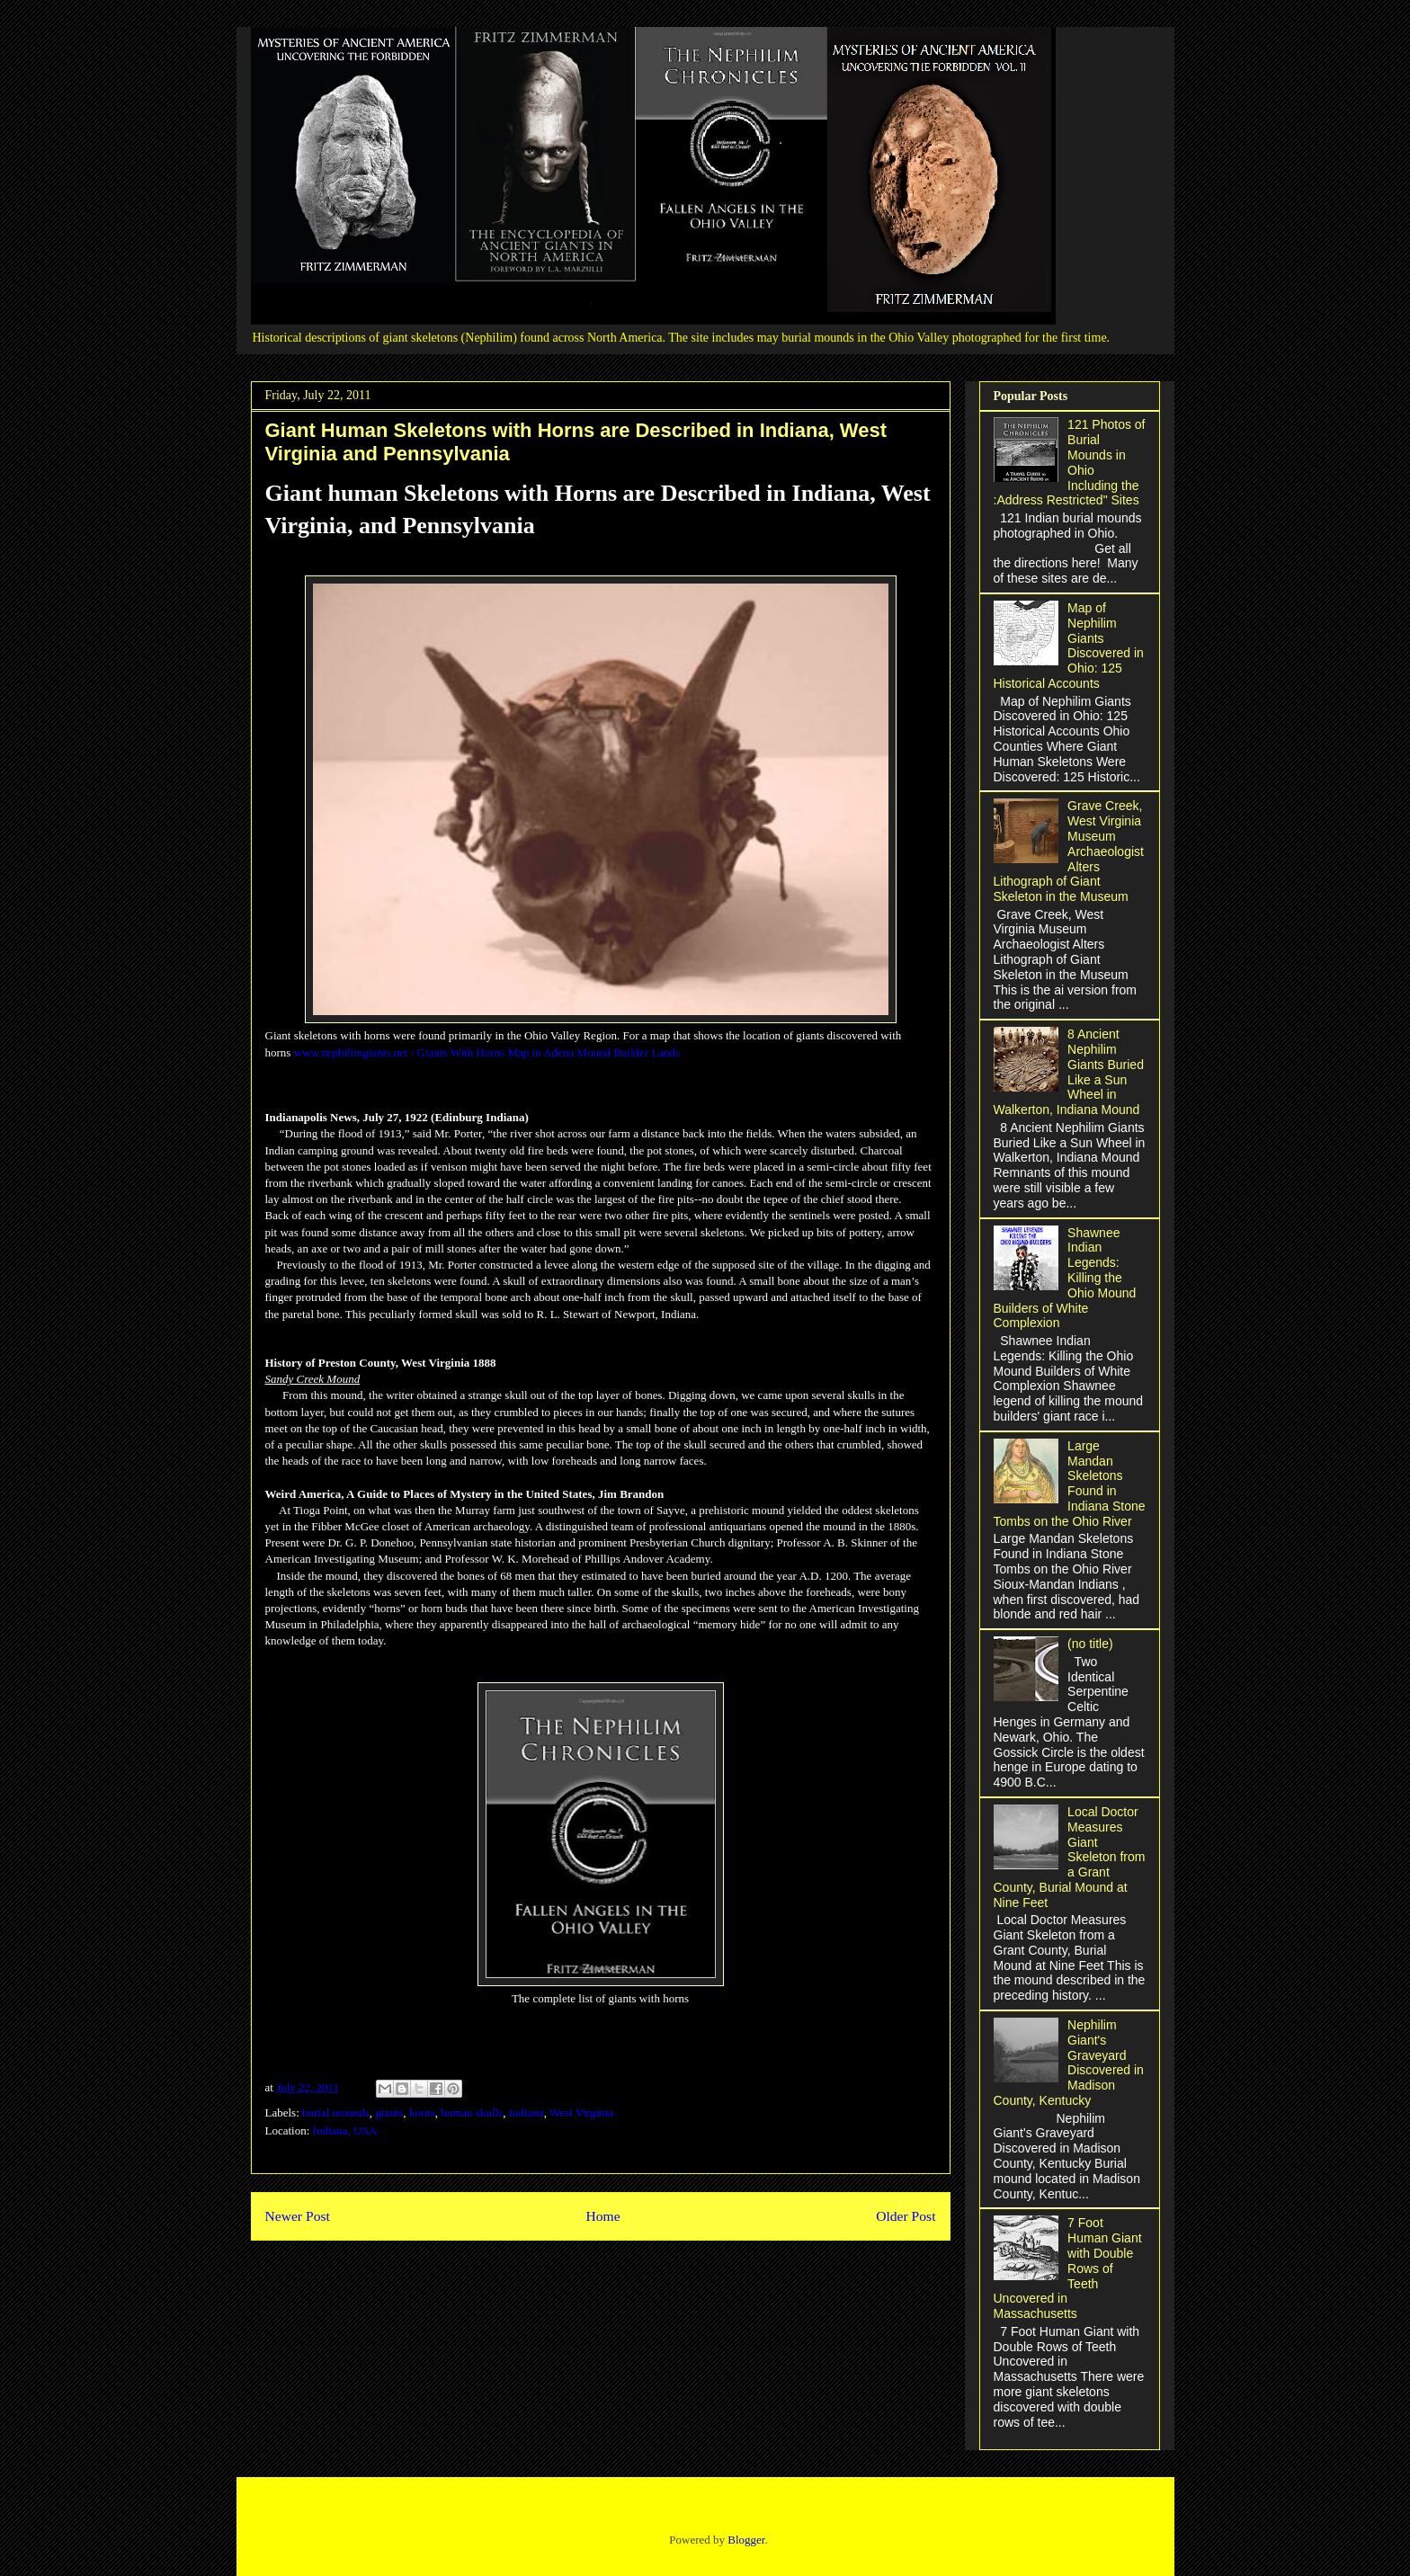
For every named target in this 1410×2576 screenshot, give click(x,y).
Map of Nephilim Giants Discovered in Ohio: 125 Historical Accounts (1069, 646)
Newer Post (297, 2216)
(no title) (1090, 1643)
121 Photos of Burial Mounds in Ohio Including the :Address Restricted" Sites (1070, 462)
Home (602, 2216)
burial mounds (336, 2112)
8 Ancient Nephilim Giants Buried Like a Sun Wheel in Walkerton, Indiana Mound (1069, 1072)
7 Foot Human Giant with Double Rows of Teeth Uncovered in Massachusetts (1068, 2268)
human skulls (472, 2112)
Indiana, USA (345, 2130)
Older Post (905, 2216)
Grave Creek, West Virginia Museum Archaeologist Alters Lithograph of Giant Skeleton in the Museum (1069, 851)
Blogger (745, 2539)
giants (389, 2112)
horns (422, 2112)
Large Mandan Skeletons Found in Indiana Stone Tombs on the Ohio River (1070, 1484)
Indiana (526, 2112)
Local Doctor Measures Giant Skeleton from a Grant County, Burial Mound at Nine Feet (1070, 1857)
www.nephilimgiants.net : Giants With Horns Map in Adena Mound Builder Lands (487, 1052)
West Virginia (581, 2112)
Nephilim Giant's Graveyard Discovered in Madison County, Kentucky (1069, 2063)
